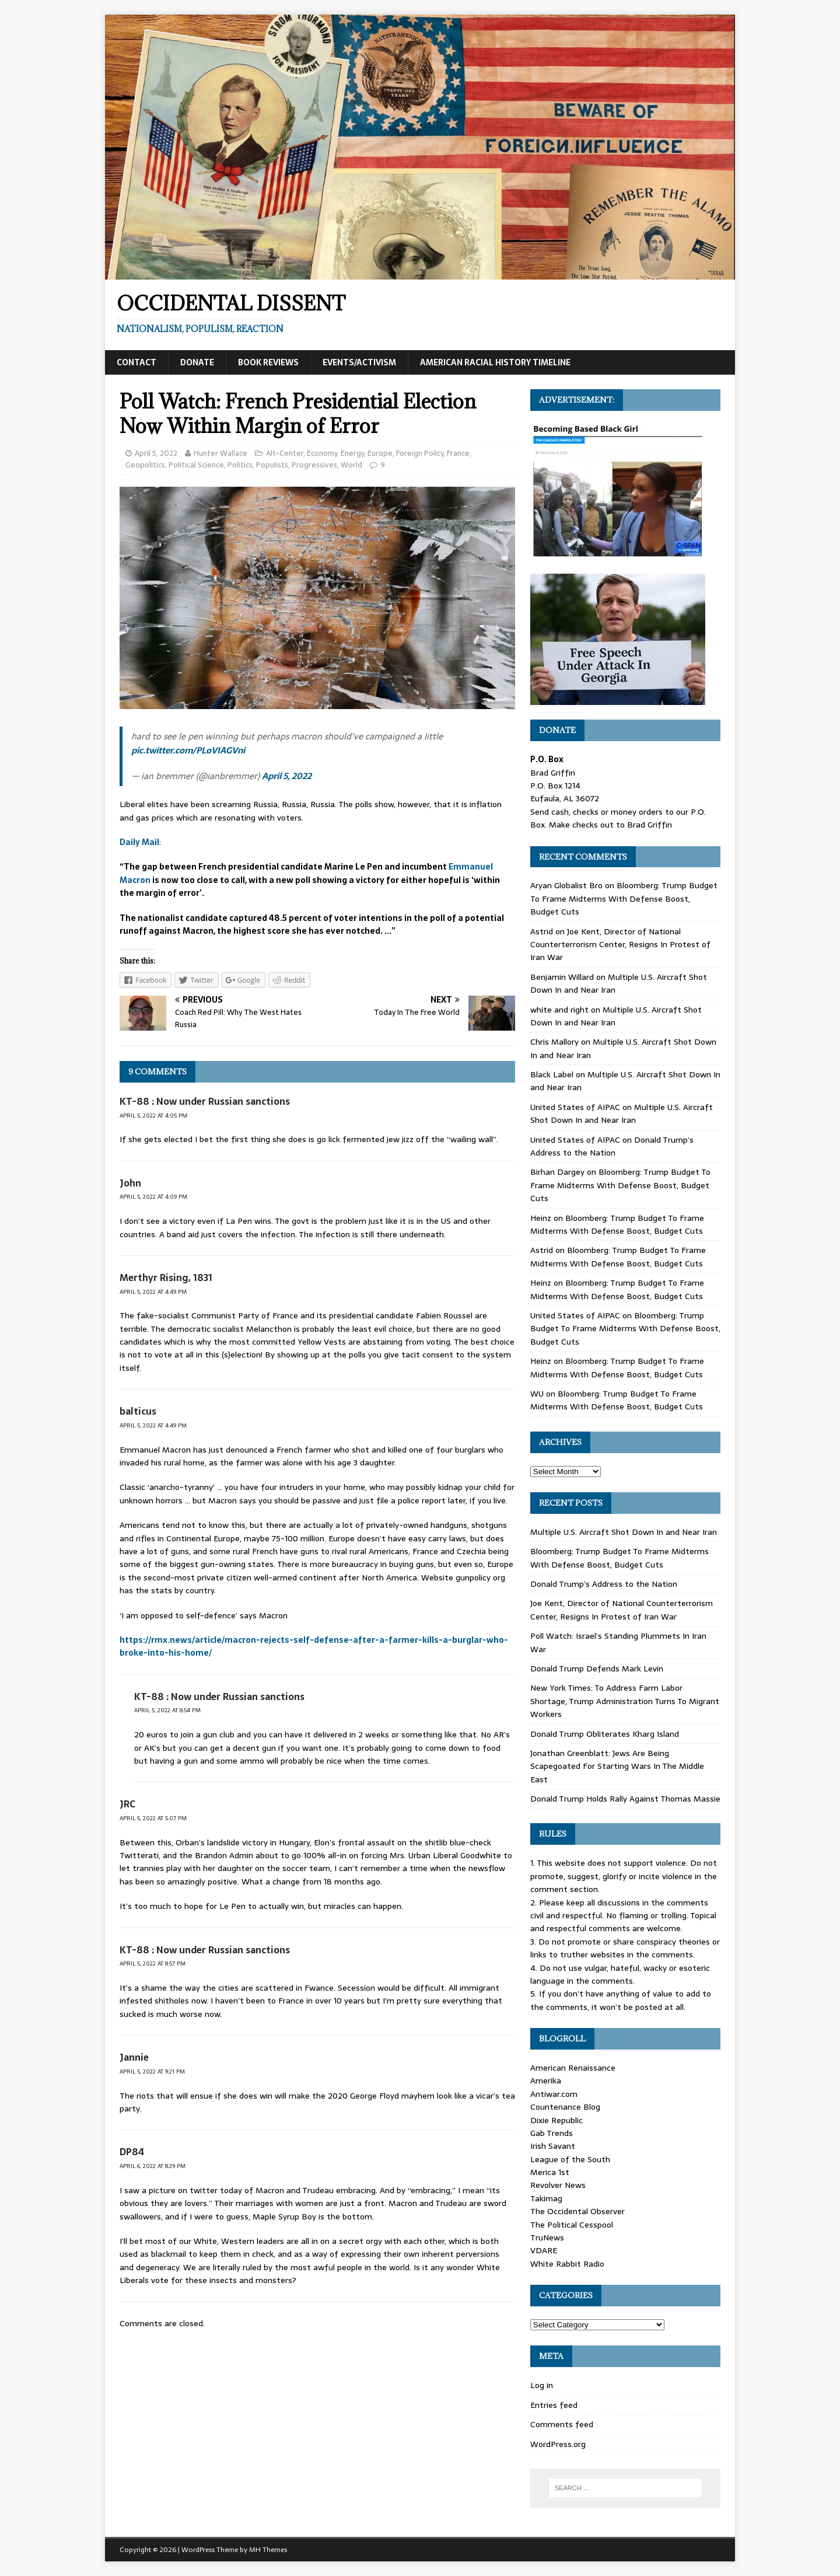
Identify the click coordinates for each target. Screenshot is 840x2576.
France (458, 453)
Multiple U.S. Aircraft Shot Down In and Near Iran (621, 1113)
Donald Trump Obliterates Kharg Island (604, 1733)
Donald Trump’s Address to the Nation (612, 1146)
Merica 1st (549, 2172)
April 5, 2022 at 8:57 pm (153, 1963)
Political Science (196, 465)
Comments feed (561, 2424)
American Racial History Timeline (495, 362)
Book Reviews (268, 362)
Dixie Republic (556, 2120)
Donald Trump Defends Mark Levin (596, 1668)
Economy (322, 453)
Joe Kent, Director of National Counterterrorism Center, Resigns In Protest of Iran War (620, 944)
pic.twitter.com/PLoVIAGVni (188, 750)
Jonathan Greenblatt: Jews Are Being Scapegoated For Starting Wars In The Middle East (617, 1766)
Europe (380, 453)
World (351, 465)
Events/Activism (359, 362)
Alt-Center (284, 453)
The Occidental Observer (577, 2211)
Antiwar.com (554, 2094)
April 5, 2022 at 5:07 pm (153, 1818)
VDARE (543, 2250)
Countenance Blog (565, 2106)
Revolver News (558, 2185)
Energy (352, 453)
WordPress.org (558, 2444)
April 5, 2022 (156, 453)
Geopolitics (145, 465)
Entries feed (554, 2405)
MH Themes (268, 2550)
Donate (197, 362)
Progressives (314, 465)
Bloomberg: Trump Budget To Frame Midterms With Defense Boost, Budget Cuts (624, 898)
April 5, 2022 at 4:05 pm (153, 1116)
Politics (240, 465)
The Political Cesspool (571, 2224)
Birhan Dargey (557, 1171)
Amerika (545, 2080)
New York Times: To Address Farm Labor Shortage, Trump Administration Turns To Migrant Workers (624, 1700)
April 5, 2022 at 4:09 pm (153, 1197)
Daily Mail (139, 842)
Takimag (546, 2198)
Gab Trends (551, 2133)
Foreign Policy (419, 453)
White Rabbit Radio (567, 2263)
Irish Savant (552, 2145)
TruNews (547, 2237)
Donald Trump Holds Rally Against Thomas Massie (625, 1798)
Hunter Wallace (220, 453)
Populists (272, 465)
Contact (136, 362)
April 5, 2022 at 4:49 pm (153, 1292)
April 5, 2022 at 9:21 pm (152, 2071)
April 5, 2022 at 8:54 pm (167, 1710)
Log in (541, 2385)
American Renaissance (572, 2067)
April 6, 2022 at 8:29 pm (153, 2166)
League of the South (570, 2159)
